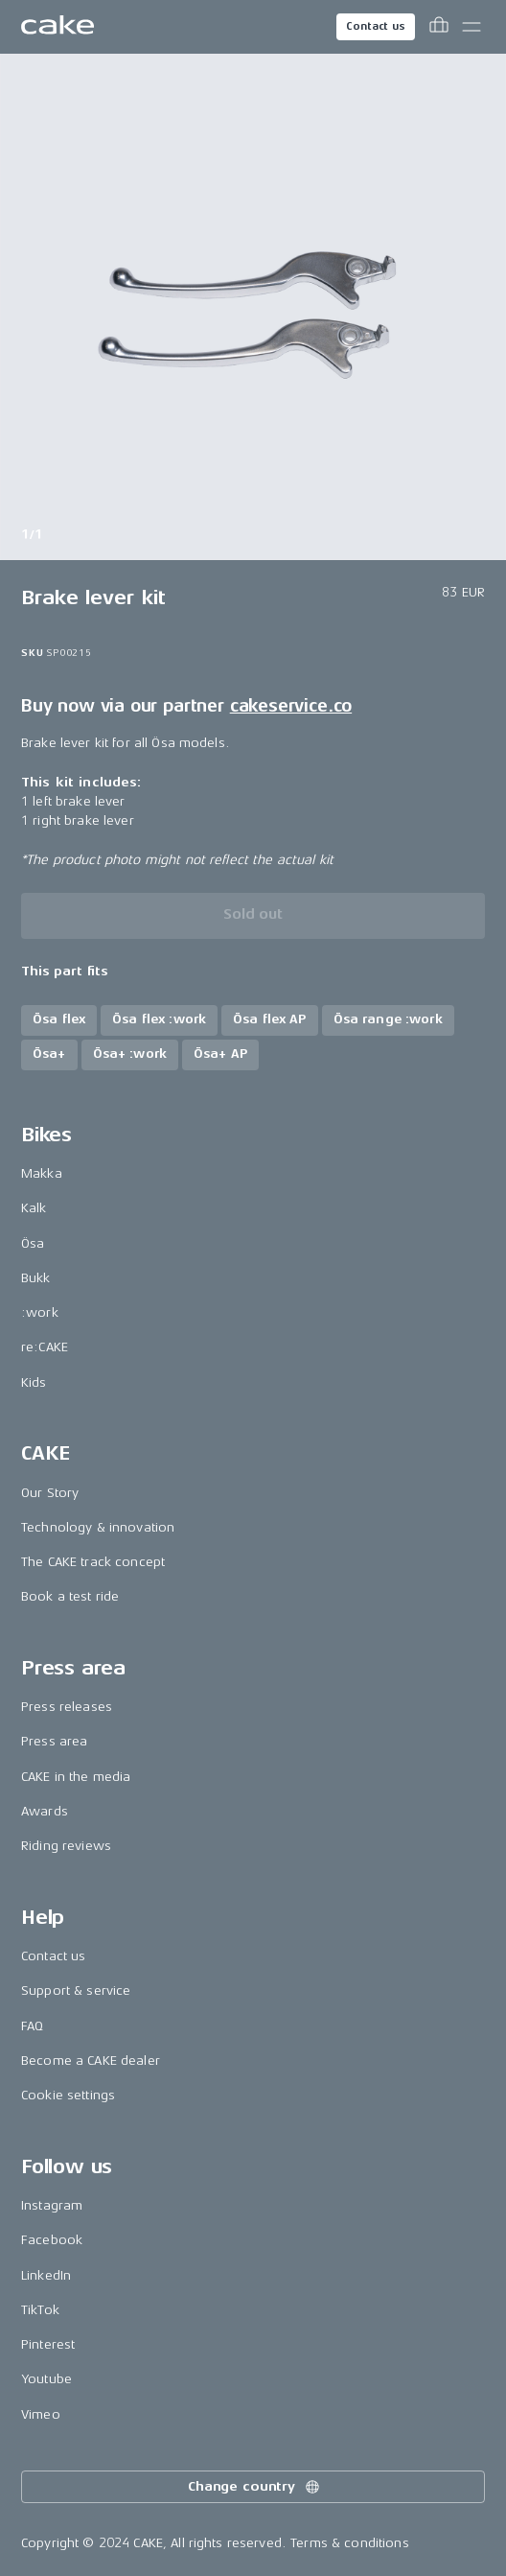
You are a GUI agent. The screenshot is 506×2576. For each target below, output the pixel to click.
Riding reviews (66, 1845)
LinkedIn (46, 2275)
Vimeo (40, 2414)
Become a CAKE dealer (90, 2060)
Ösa (32, 1243)
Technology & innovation (97, 1527)
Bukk (36, 1278)
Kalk (34, 1208)
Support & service (75, 1990)
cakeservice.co (291, 705)
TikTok (40, 2310)
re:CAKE (44, 1347)
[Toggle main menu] (471, 27)
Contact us (375, 26)
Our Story (50, 1493)
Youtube (46, 2379)
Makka (41, 1173)
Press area (54, 1741)
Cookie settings (68, 2095)
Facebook (51, 2240)
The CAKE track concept (93, 1562)
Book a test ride (70, 1596)
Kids (34, 1382)
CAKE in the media (75, 1776)
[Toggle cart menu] (439, 27)
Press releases (66, 1706)
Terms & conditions (349, 2543)
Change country (255, 2486)
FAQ (32, 2026)
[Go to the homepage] (57, 26)
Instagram (51, 2205)
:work (39, 1312)
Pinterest (48, 2344)
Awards (44, 1811)
